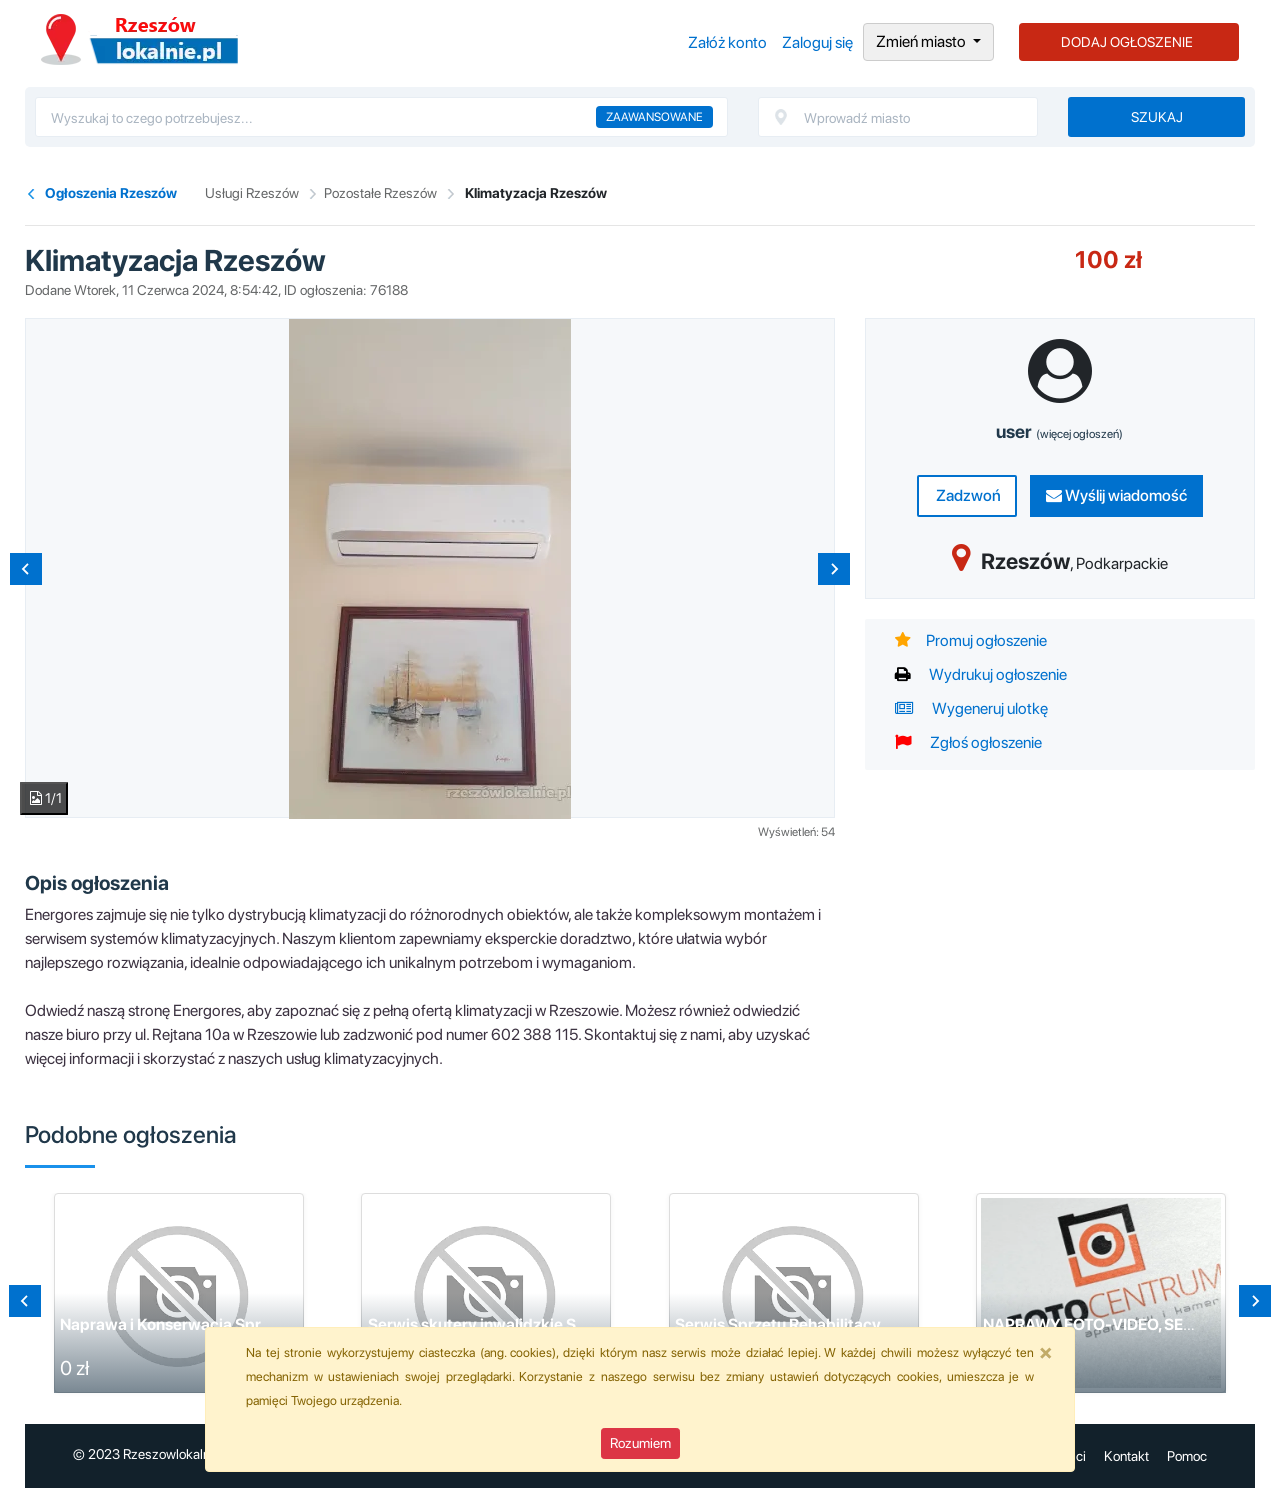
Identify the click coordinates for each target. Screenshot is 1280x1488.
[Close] (1046, 1352)
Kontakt (1126, 1456)
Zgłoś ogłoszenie (968, 742)
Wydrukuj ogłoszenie (981, 674)
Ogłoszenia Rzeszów (139, 39)
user (1059, 431)
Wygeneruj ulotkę (971, 708)
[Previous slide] (26, 569)
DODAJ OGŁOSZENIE (1127, 42)
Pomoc (1187, 1456)
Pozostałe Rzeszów (380, 193)
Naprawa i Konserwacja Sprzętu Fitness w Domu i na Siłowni (277, 1324)
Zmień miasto (922, 41)
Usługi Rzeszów (252, 193)
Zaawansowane (654, 117)
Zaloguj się (817, 42)
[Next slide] (834, 569)
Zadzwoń (967, 495)
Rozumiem (640, 1443)
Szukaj (1157, 117)
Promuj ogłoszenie (971, 640)
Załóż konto (727, 42)
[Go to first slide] (1255, 1301)
